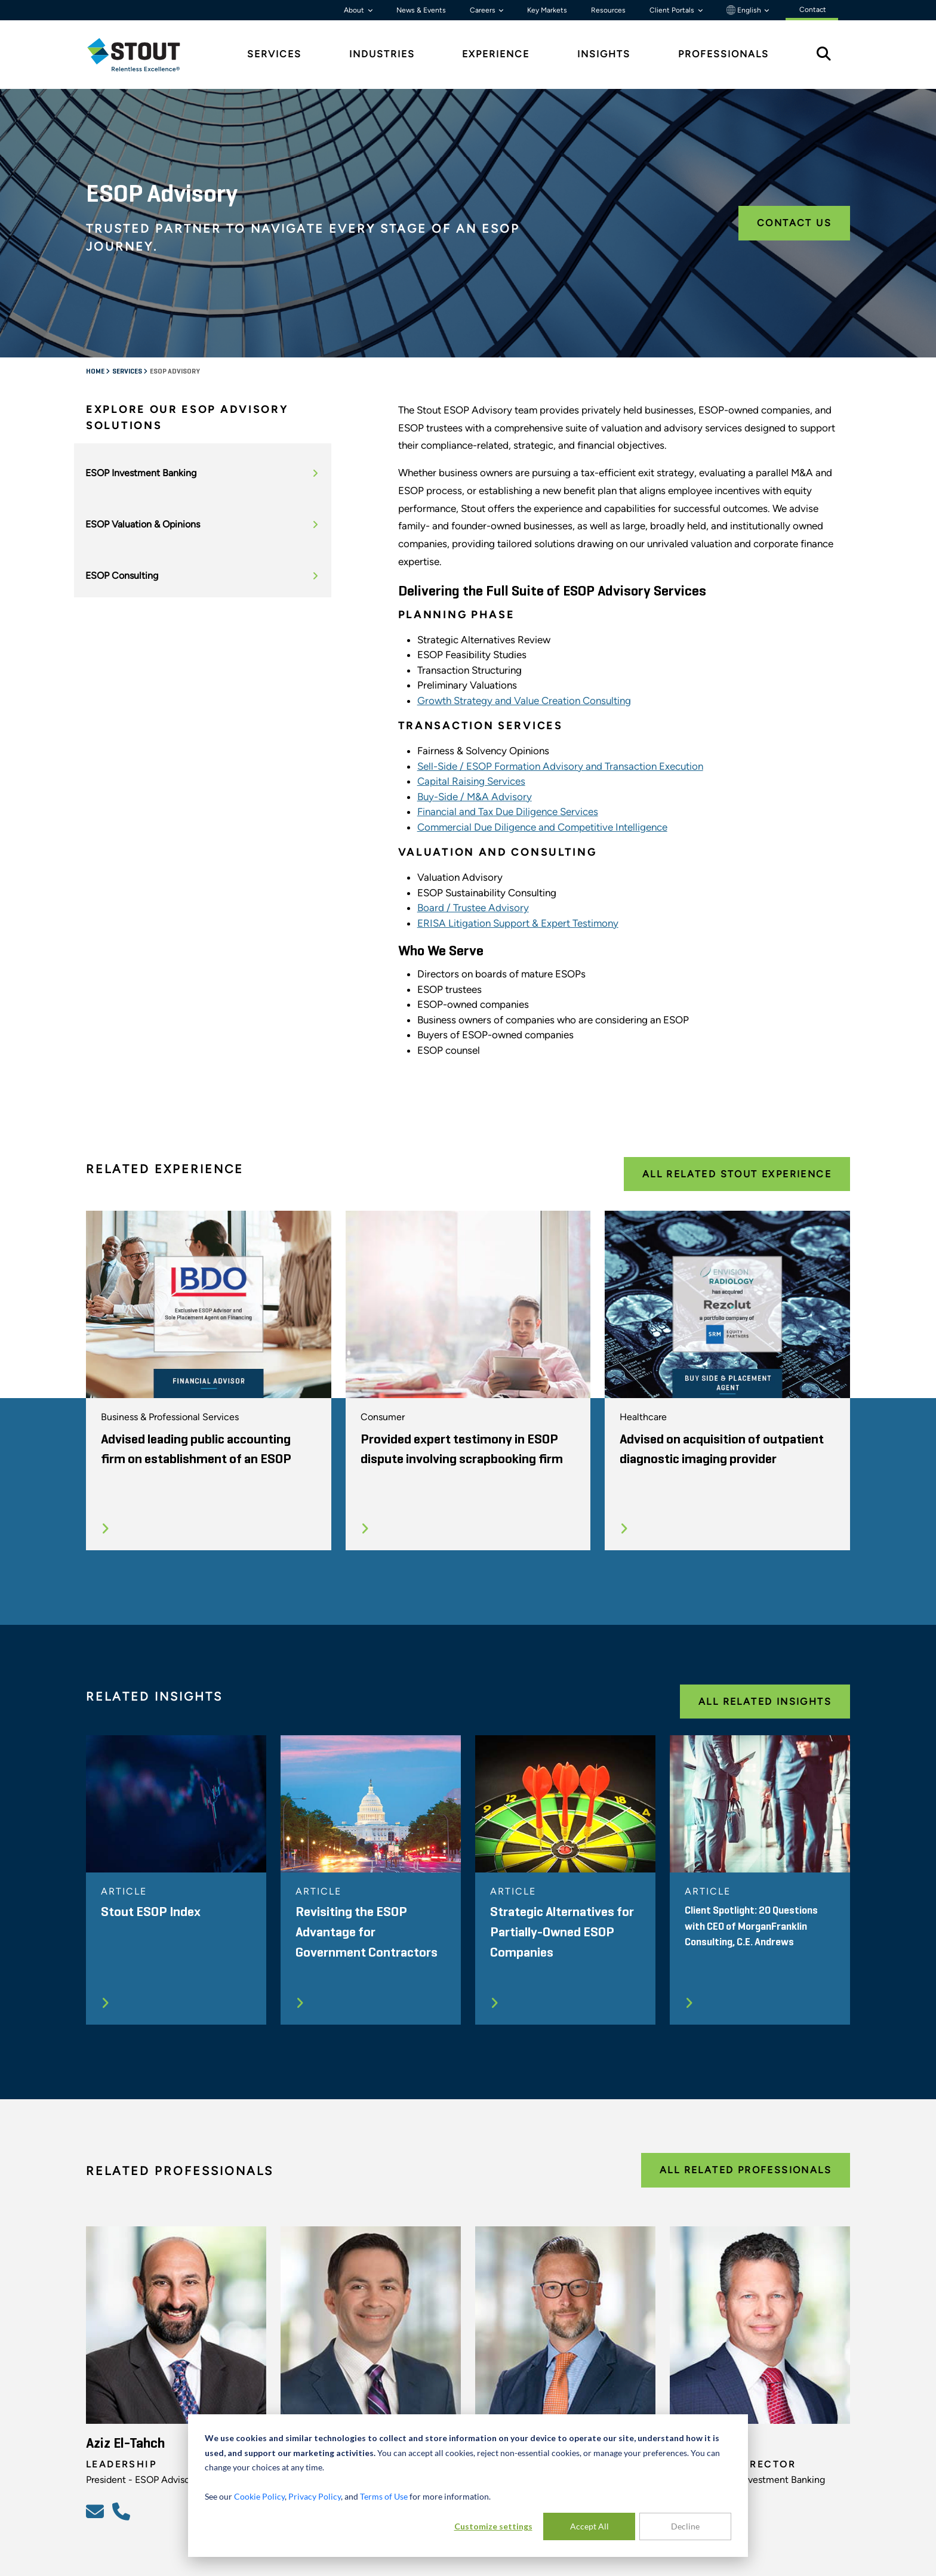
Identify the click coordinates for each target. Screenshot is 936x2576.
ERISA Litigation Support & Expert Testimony (517, 923)
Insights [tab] (603, 54)
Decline (685, 2526)
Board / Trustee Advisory (473, 908)
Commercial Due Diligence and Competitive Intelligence (542, 827)
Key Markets (547, 10)
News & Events (421, 10)
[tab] (142, 55)
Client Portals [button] (672, 10)
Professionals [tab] (723, 54)
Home (96, 371)
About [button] (355, 10)
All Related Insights (765, 1701)
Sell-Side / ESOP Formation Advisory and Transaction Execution (560, 766)
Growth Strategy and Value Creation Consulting (524, 701)
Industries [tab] (382, 54)
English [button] (744, 10)
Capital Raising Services (471, 781)
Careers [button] (483, 10)
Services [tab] (274, 54)
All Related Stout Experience (737, 1174)
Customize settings (493, 2526)
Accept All (589, 2526)
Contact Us (794, 223)
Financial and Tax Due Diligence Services (507, 811)
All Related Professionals (746, 2170)
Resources (608, 10)
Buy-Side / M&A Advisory (474, 797)
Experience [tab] (495, 54)
